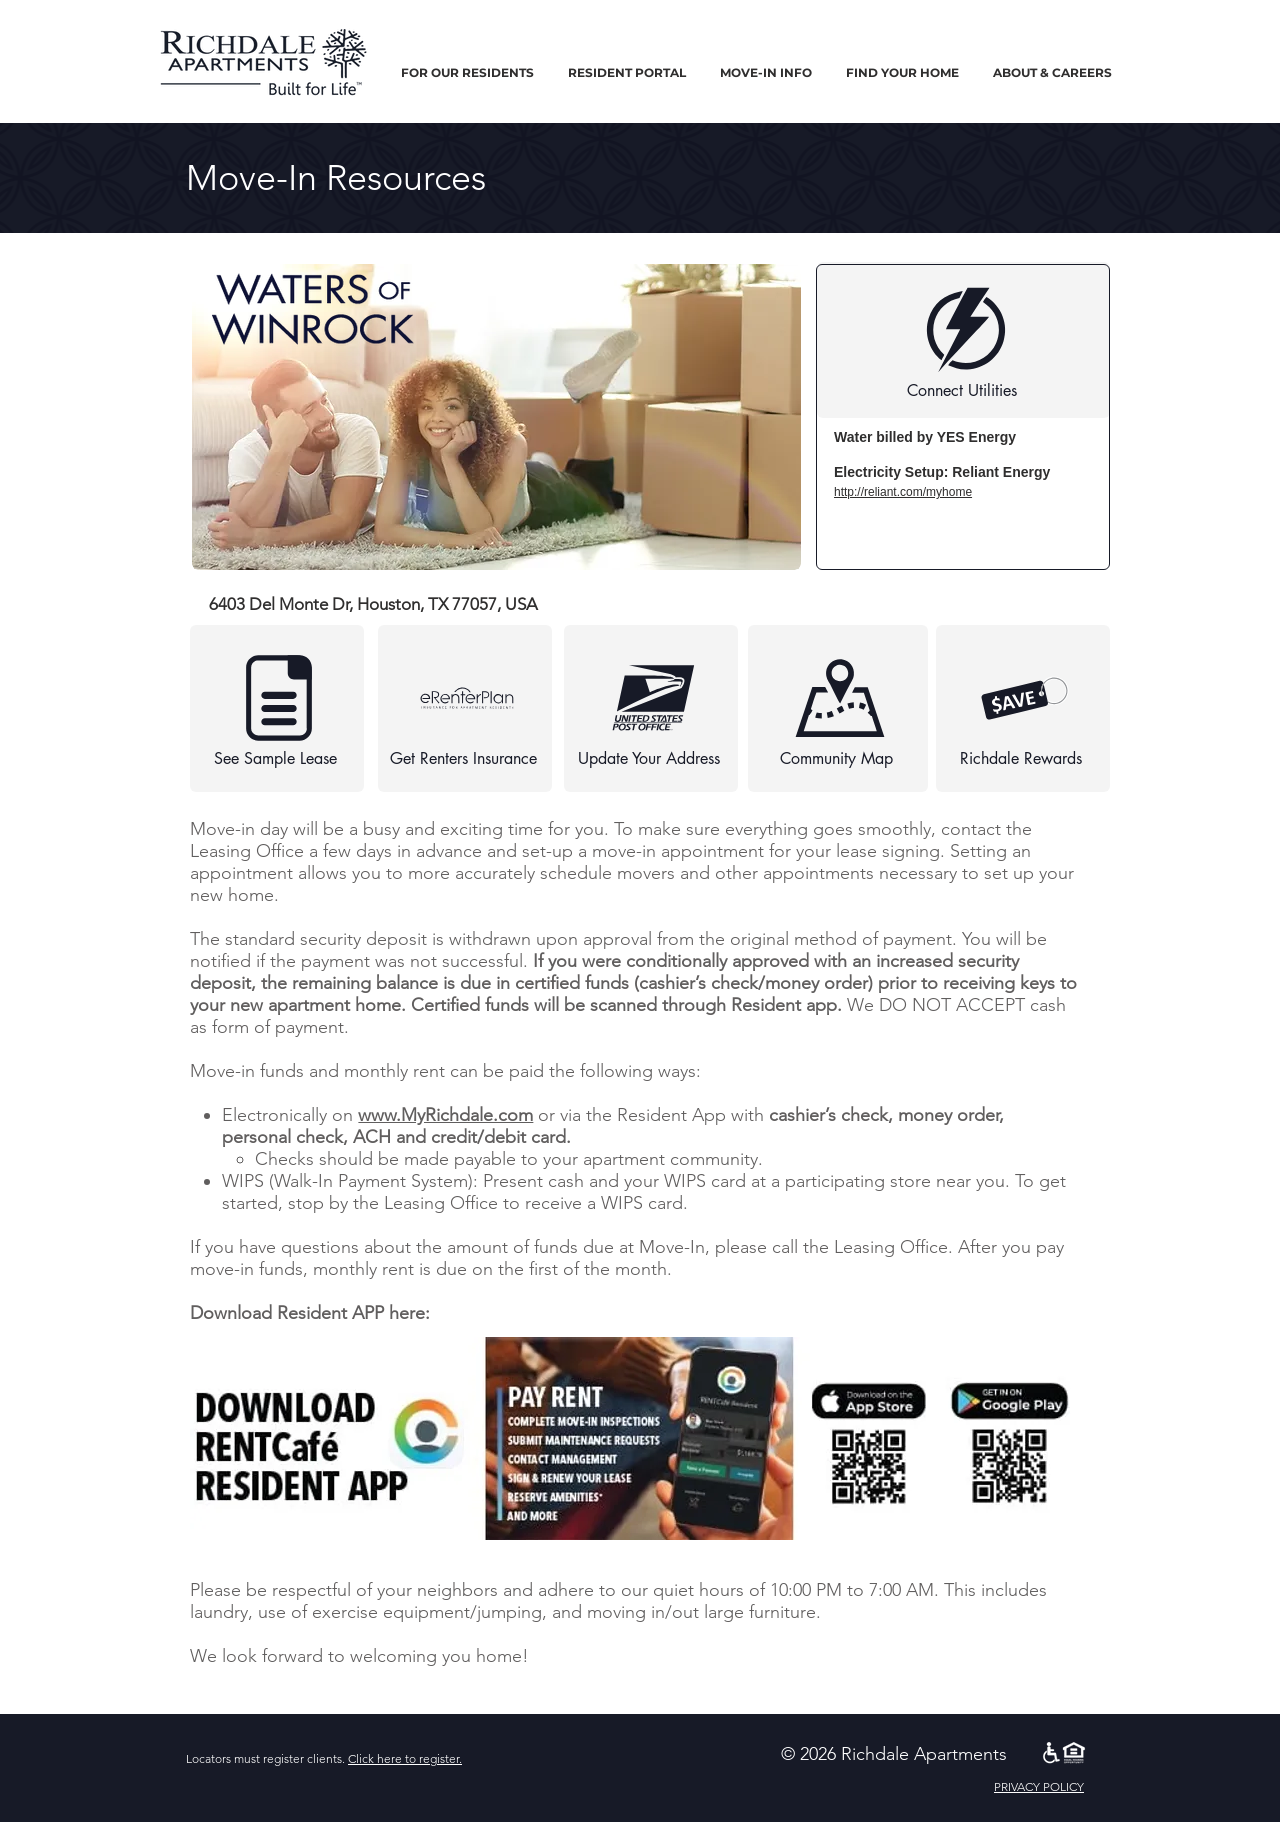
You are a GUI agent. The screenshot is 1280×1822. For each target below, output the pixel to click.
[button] (467, 73)
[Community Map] (838, 708)
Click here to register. (405, 1758)
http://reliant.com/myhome (903, 492)
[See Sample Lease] (277, 708)
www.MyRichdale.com (445, 1115)
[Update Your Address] (651, 708)
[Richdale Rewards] (1023, 708)
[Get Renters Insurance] (465, 708)
